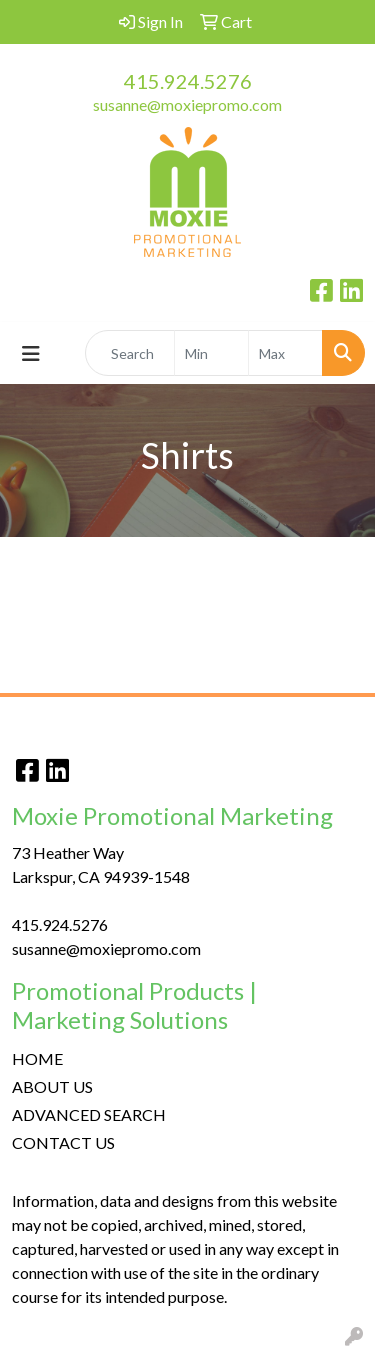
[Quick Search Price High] (285, 353)
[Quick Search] (130, 353)
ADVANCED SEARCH (89, 1114)
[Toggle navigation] (31, 353)
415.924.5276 (188, 81)
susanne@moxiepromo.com (187, 104)
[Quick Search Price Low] (211, 353)
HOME (37, 1058)
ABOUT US (52, 1086)
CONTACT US (63, 1142)
